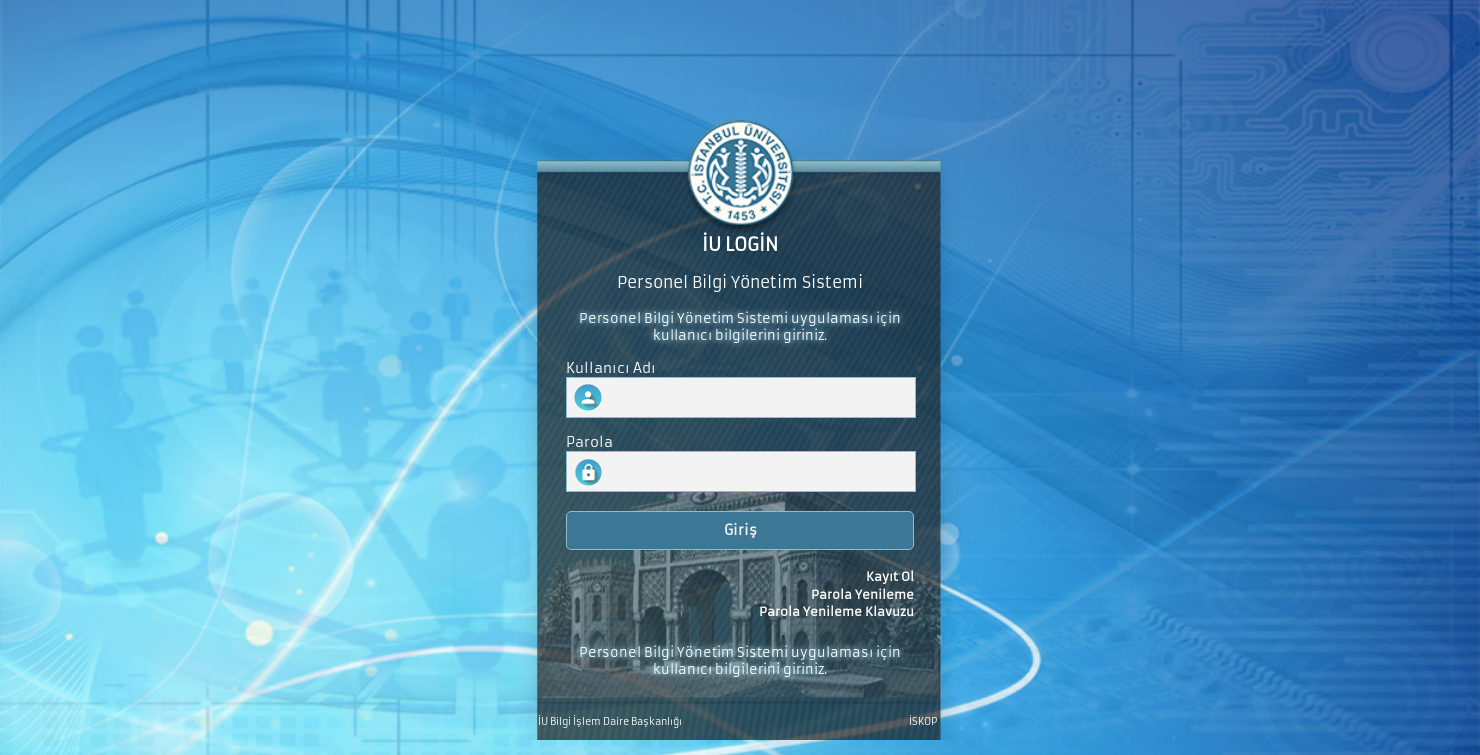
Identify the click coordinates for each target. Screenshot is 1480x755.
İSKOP (923, 722)
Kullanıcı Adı (611, 368)
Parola (589, 442)
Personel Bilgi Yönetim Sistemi (740, 282)
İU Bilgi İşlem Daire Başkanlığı (610, 722)
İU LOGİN (740, 245)
